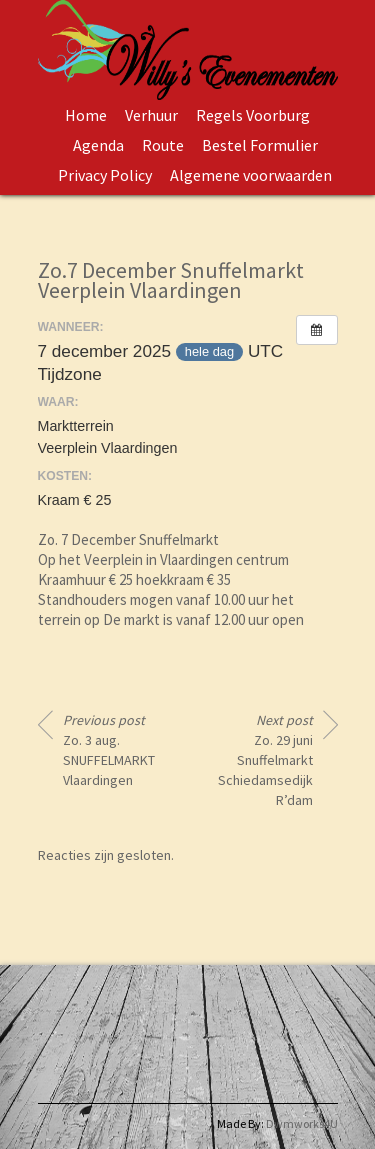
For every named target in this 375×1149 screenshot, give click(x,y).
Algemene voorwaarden (251, 175)
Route (163, 145)
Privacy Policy (105, 175)
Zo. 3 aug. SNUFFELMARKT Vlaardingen (109, 750)
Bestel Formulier (260, 145)
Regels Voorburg (253, 115)
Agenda (98, 145)
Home (86, 115)
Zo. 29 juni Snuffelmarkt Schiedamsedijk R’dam (265, 760)
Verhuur (151, 115)
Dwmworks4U (302, 1123)
